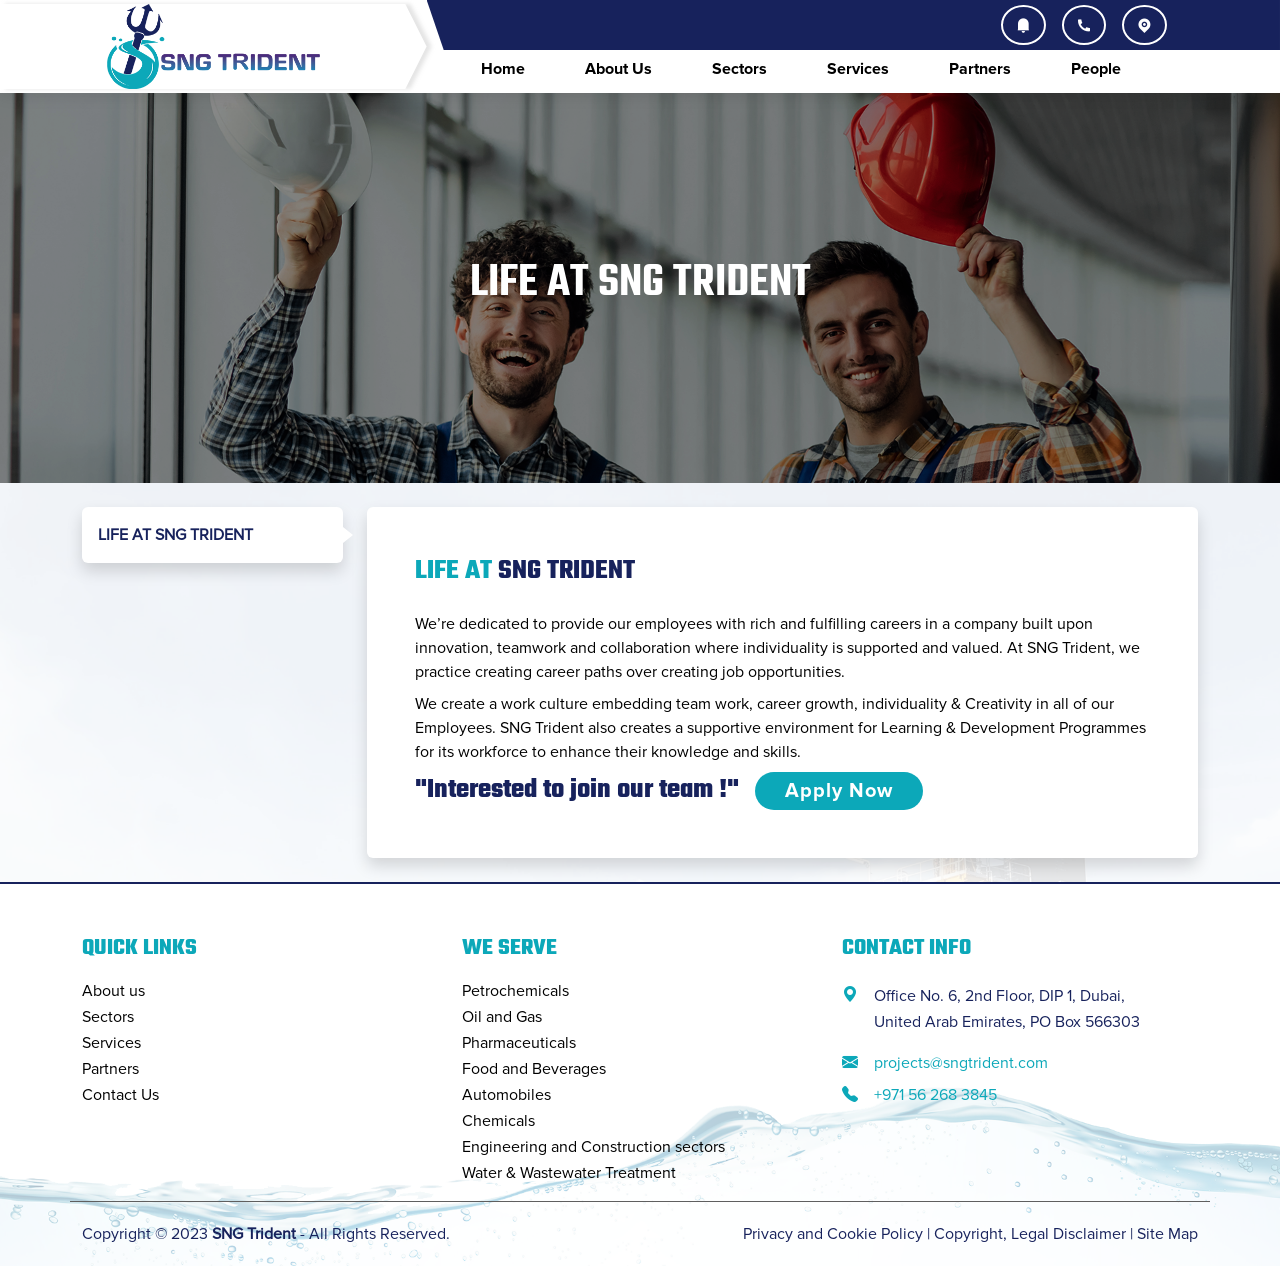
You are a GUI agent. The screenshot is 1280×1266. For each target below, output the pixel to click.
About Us (618, 69)
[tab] (212, 535)
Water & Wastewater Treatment (569, 1173)
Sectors (739, 69)
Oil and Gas (502, 1017)
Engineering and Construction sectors (593, 1147)
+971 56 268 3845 (935, 1095)
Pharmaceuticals (519, 1043)
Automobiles (506, 1095)
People (1096, 69)
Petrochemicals (515, 991)
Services (858, 69)
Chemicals (498, 1121)
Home (503, 69)
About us (113, 991)
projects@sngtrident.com (961, 1063)
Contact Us (120, 1095)
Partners (980, 69)
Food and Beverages (534, 1069)
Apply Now (839, 791)
